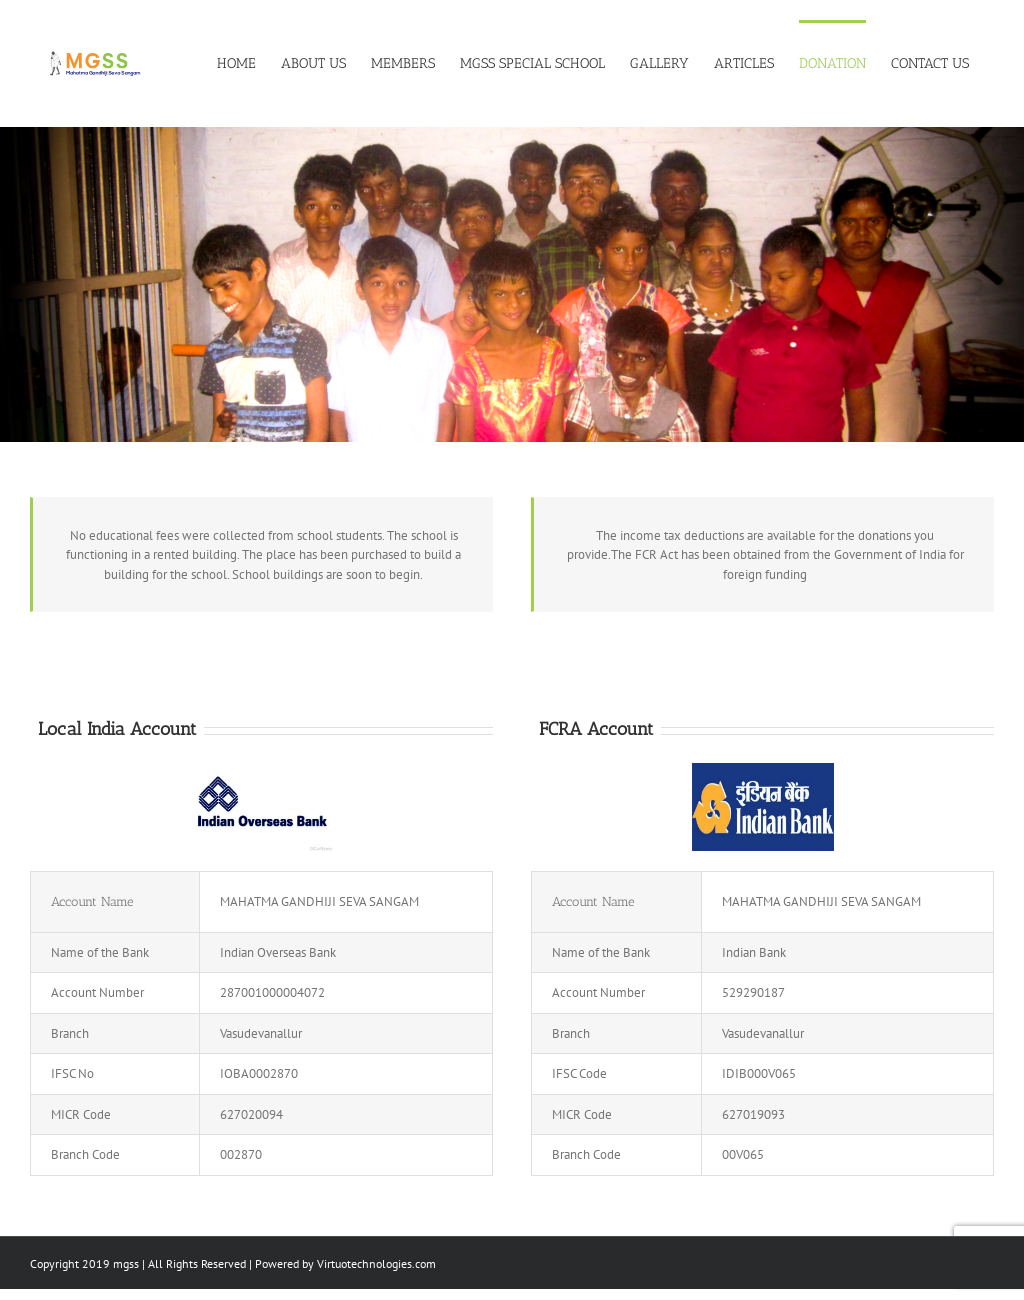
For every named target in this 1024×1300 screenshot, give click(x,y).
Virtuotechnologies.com (376, 1263)
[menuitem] (249, 62)
